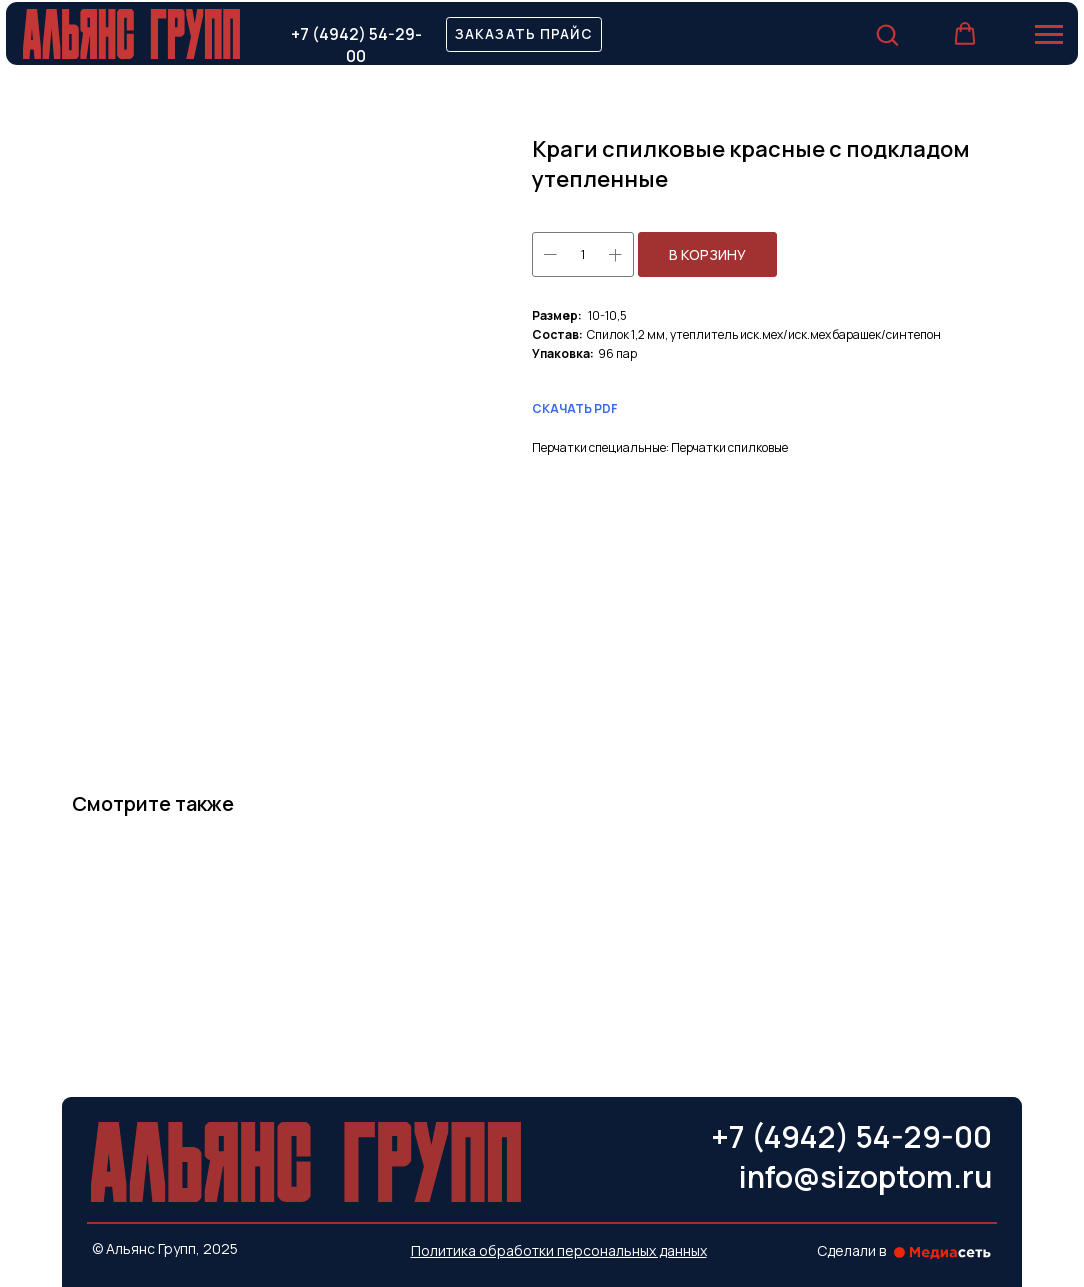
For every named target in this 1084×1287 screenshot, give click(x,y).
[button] (524, 34)
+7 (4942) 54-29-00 (356, 45)
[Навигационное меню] (1049, 35)
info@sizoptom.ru (865, 1176)
